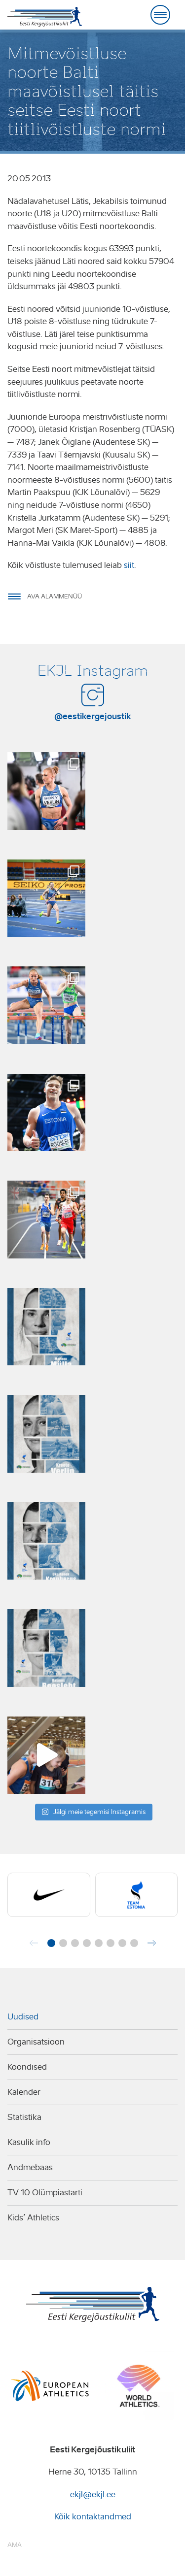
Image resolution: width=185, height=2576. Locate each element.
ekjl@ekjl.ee (92, 2494)
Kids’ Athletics (33, 2217)
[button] (51, 1943)
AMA (14, 2544)
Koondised (27, 2067)
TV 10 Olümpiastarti (44, 2192)
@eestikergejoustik (92, 716)
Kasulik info (28, 2142)
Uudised (22, 2016)
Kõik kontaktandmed (92, 2516)
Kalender (23, 2092)
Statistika (24, 2117)
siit (129, 565)
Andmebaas (30, 2167)
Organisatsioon (36, 2042)
